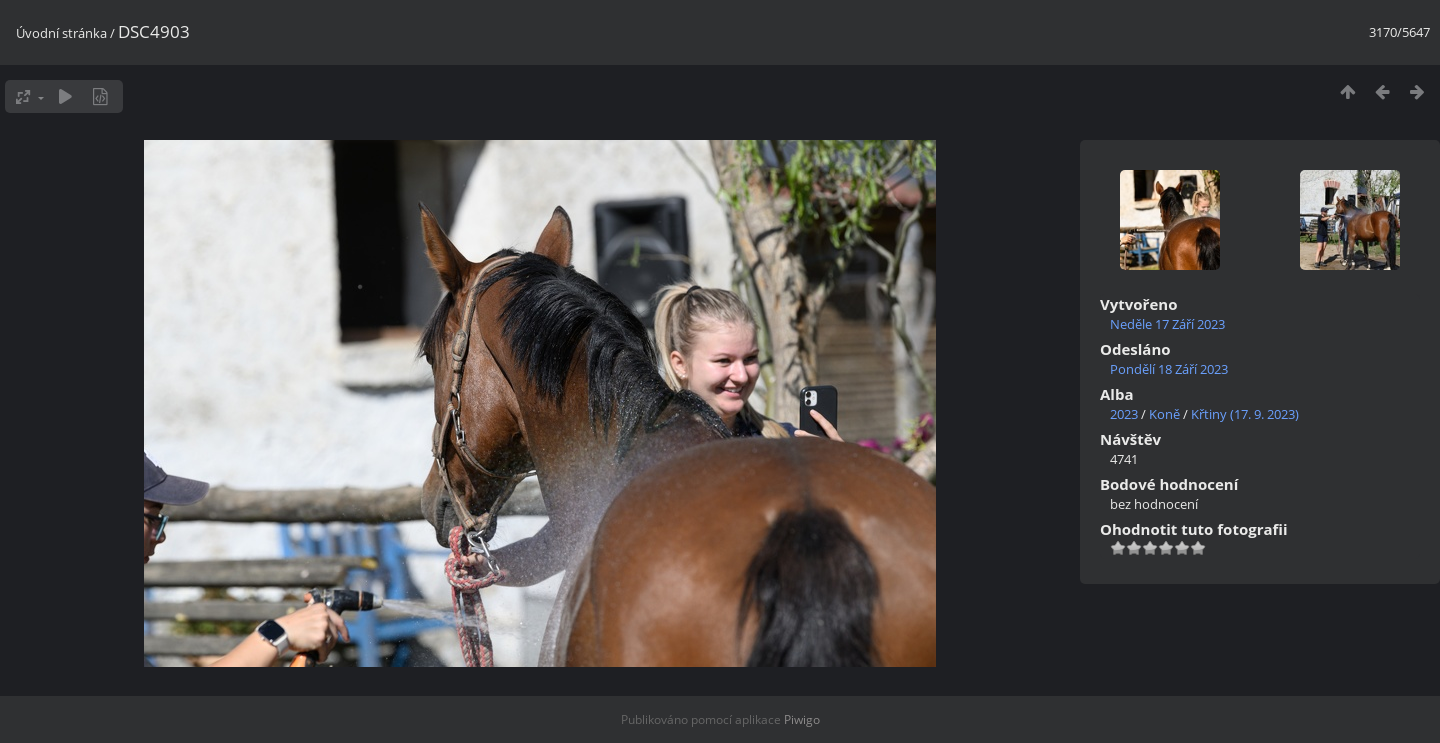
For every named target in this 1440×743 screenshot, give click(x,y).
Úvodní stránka (61, 33)
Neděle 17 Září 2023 (1167, 324)
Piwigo (802, 719)
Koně (1164, 414)
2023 (1124, 414)
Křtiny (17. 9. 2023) (1245, 414)
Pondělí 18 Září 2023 (1169, 369)
